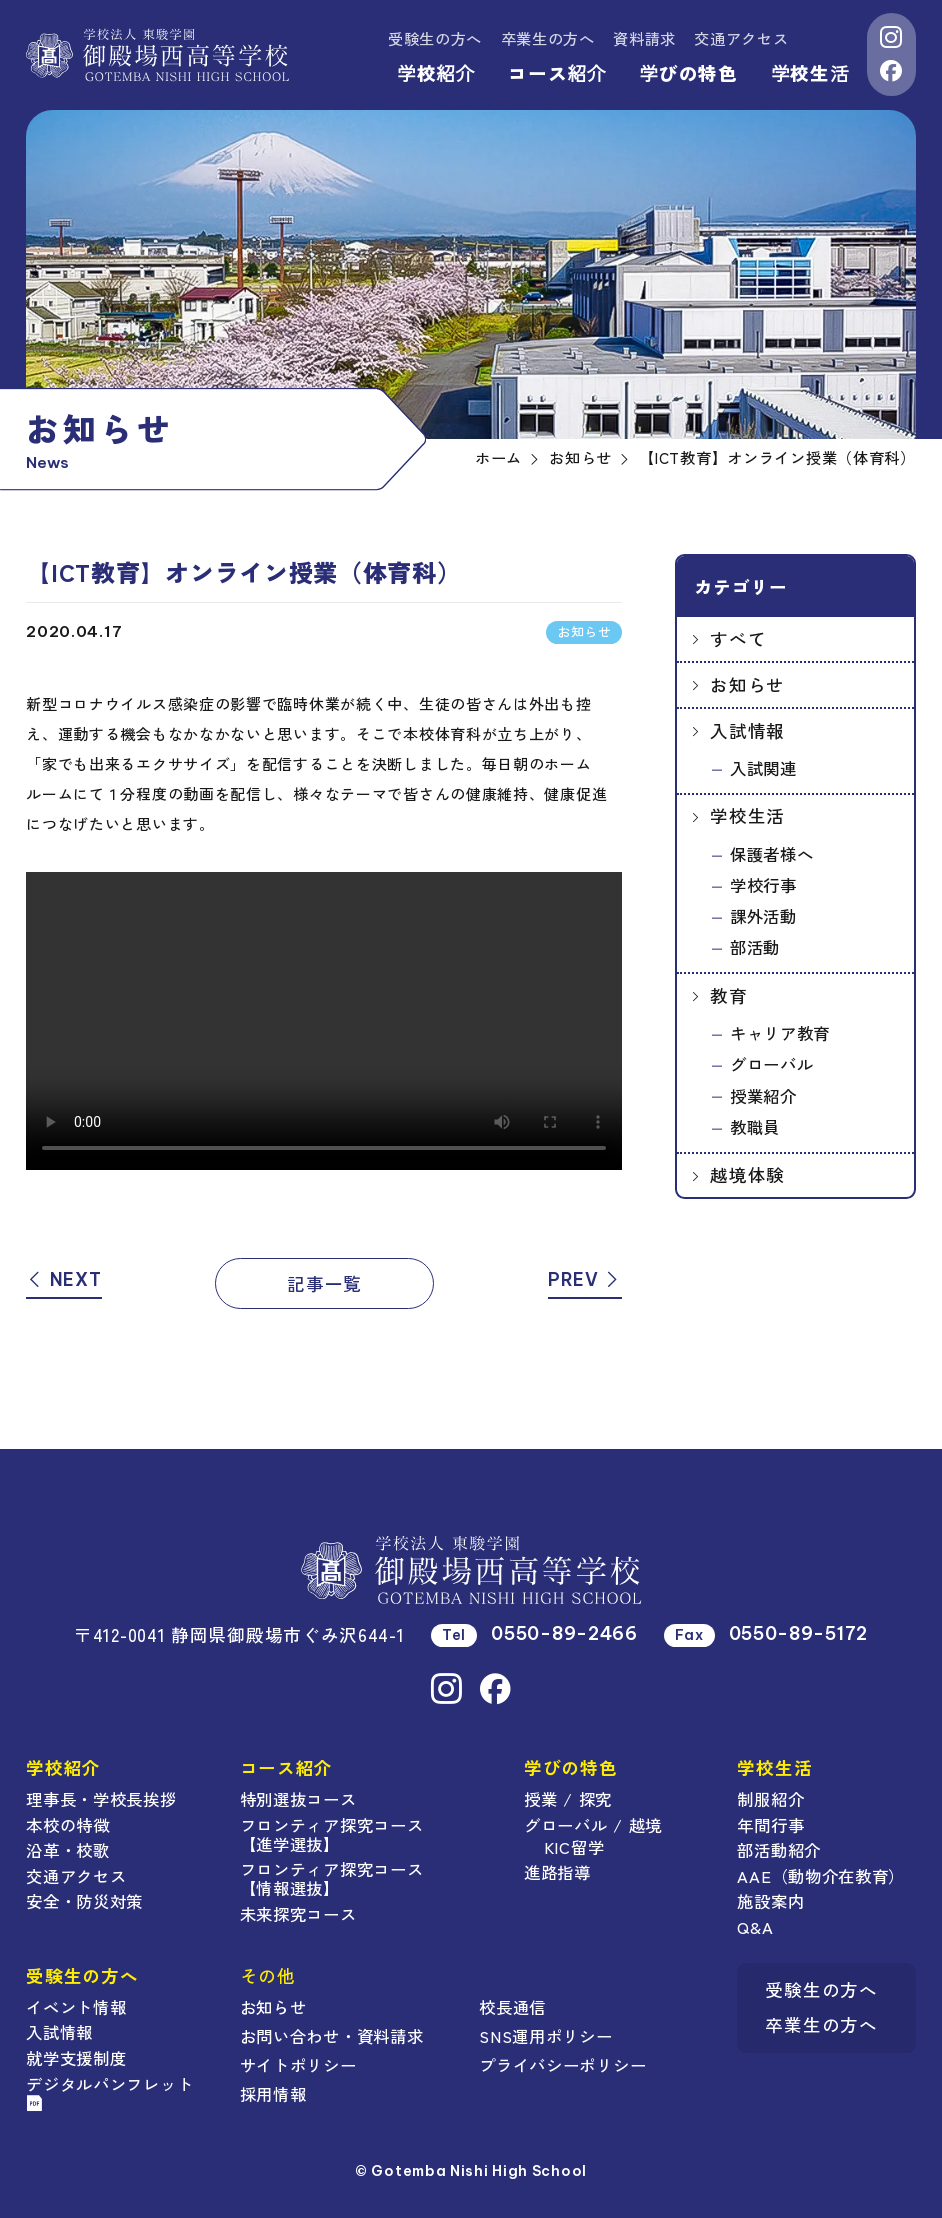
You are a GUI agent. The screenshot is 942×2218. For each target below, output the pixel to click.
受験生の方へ (435, 38)
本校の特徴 (68, 1825)
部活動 (755, 947)
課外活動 (763, 916)
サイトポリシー (298, 2065)
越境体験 (747, 1174)
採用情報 (273, 2094)
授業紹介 (763, 1096)
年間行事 (770, 1825)
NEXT (63, 1279)
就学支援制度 (76, 2058)
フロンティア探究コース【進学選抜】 (332, 1834)
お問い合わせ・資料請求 (332, 2036)
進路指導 (557, 1872)
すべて (738, 638)
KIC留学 (574, 1847)
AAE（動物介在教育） (821, 1876)
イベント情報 (76, 2007)
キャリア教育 (780, 1033)
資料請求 (644, 38)
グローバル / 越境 (593, 1825)
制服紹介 (770, 1799)
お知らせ (747, 684)
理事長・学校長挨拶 (101, 1799)
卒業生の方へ (548, 38)
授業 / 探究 (568, 1799)
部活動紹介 (779, 1850)
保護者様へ (772, 854)
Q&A (755, 1927)
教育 (728, 995)
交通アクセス (741, 38)
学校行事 (763, 885)
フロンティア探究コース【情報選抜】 (332, 1878)
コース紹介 (557, 72)
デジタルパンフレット (109, 2091)
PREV (585, 1279)
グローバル (772, 1064)
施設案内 (770, 1901)
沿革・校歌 (68, 1850)
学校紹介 (436, 72)
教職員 (755, 1127)
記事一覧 (324, 1283)
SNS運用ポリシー (545, 2036)
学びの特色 (689, 72)
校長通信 (512, 2007)
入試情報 (747, 730)
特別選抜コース (298, 1799)
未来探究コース (298, 1914)
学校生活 (810, 72)
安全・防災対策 (84, 1901)
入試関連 (763, 768)
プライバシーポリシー (562, 2065)
